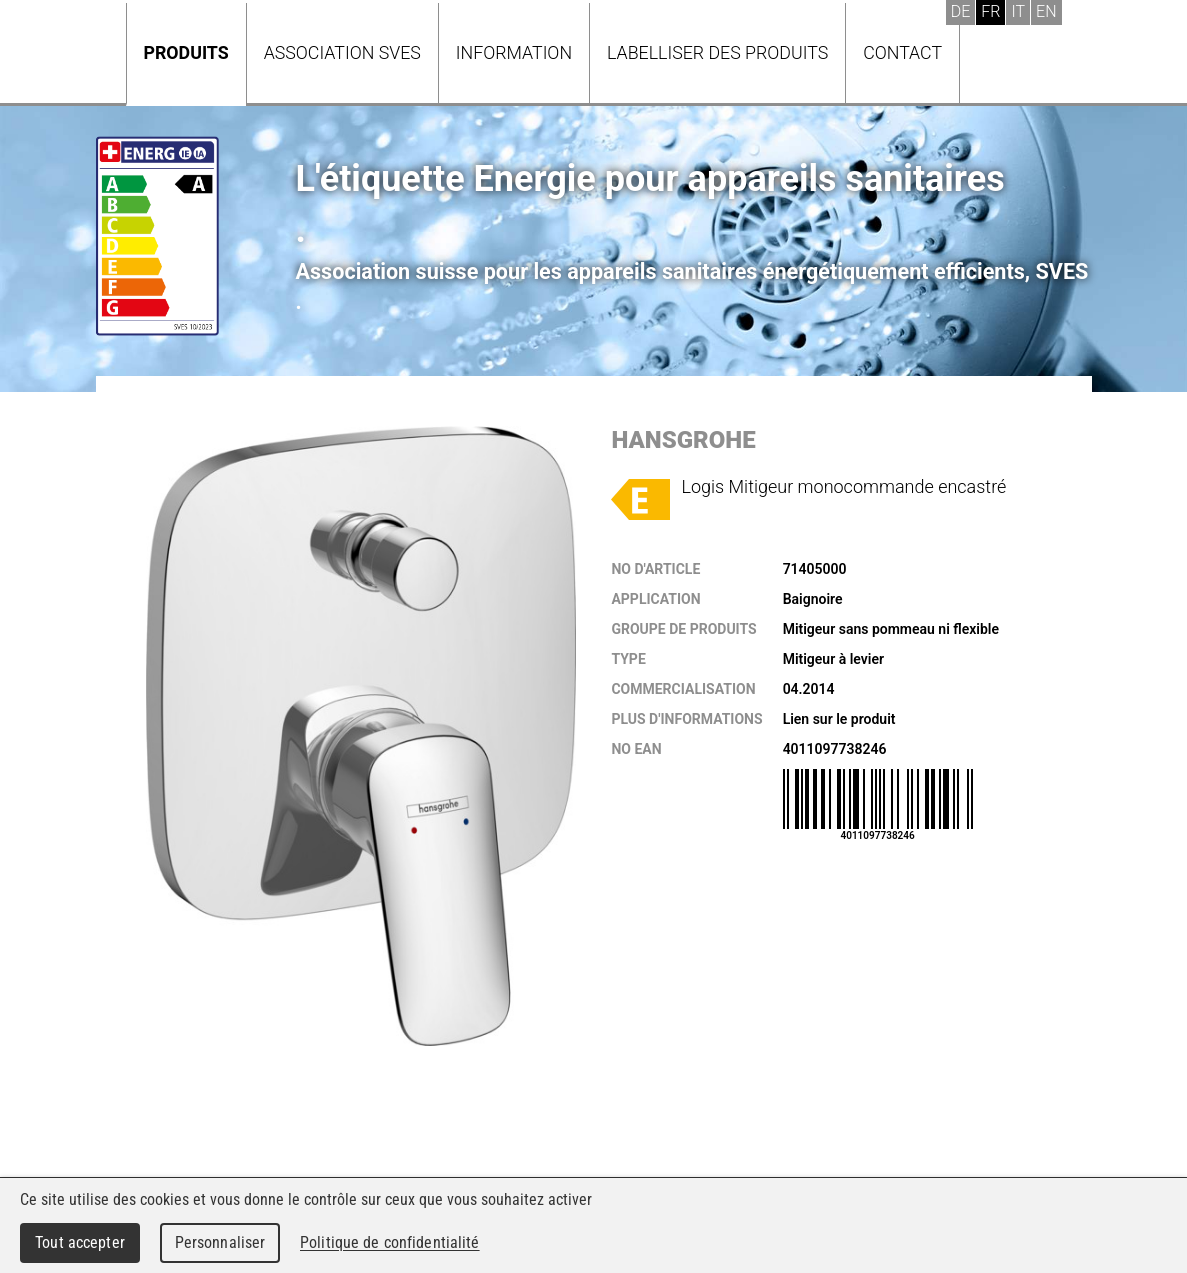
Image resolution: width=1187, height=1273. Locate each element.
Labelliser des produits (717, 52)
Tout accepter (80, 1242)
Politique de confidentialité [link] (390, 1242)
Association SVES (342, 52)
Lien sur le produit (839, 719)
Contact (902, 52)
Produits (186, 52)
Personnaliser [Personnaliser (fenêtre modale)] (220, 1242)
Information (514, 52)
